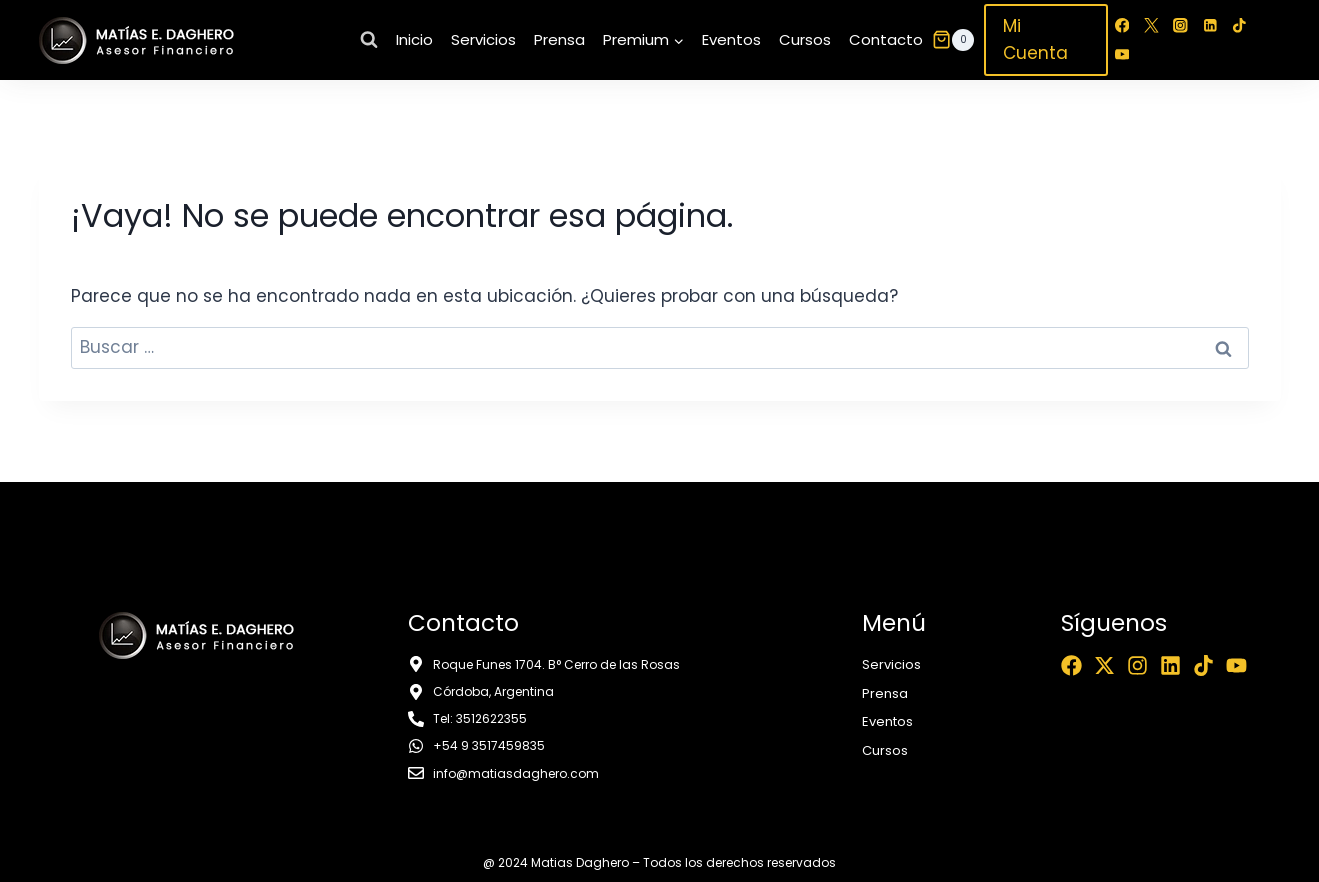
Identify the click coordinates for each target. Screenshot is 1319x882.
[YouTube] (1122, 54)
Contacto (886, 39)
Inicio (414, 39)
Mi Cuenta (1035, 39)
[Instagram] (1180, 25)
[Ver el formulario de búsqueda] (369, 40)
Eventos (731, 39)
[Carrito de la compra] (953, 40)
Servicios (483, 39)
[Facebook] (1122, 25)
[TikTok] (1238, 25)
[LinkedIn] (1209, 25)
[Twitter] (1151, 25)
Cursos (805, 39)
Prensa (559, 39)
